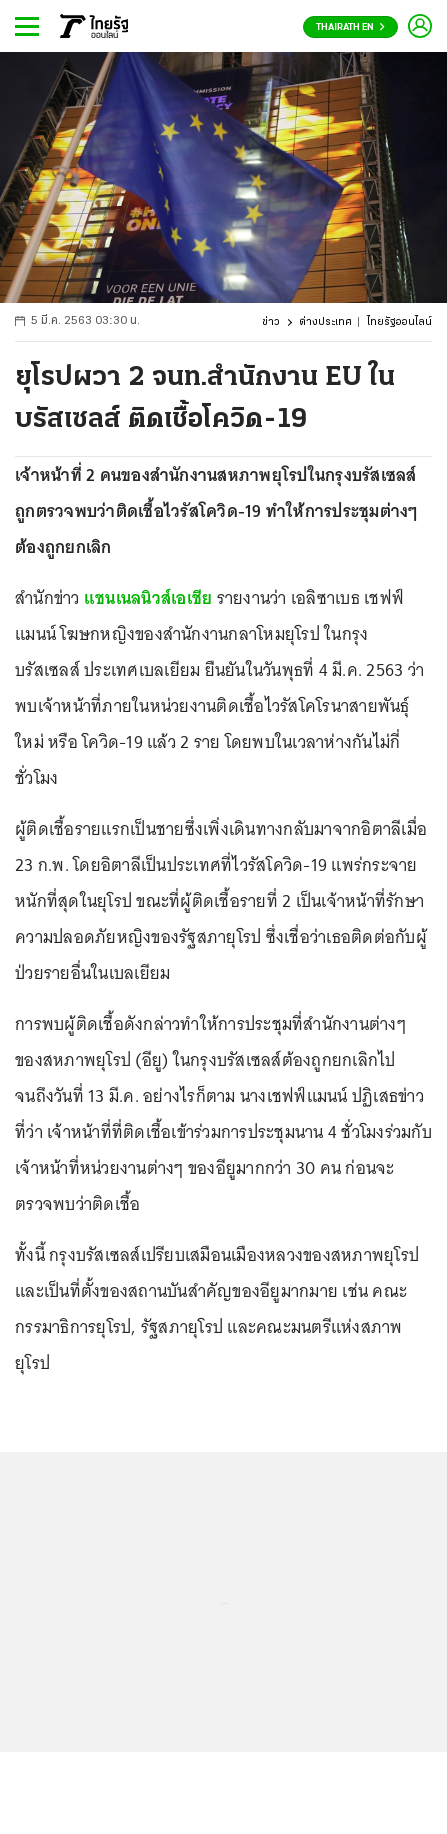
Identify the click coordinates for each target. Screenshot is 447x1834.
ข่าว (271, 322)
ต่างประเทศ (325, 322)
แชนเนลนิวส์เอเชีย (148, 598)
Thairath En (350, 27)
